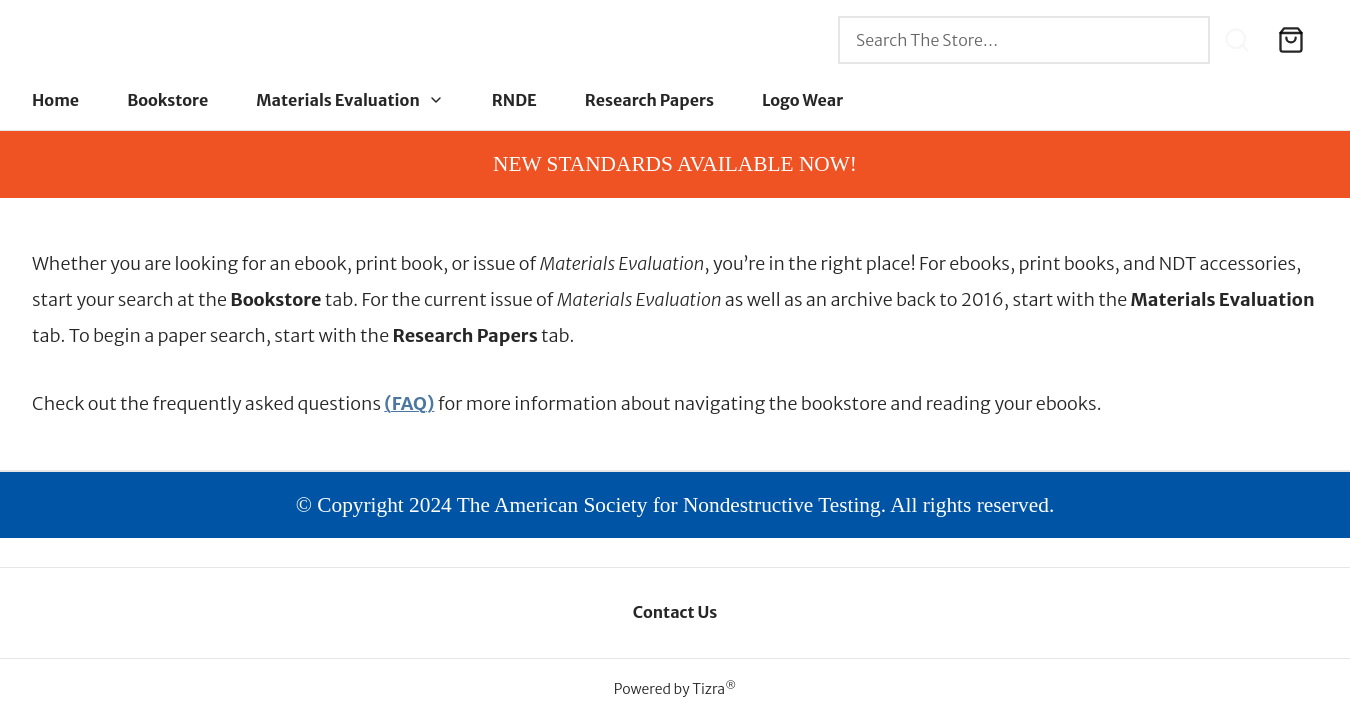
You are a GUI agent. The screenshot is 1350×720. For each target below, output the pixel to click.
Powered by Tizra (675, 689)
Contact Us (675, 612)
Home (55, 100)
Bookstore (167, 100)
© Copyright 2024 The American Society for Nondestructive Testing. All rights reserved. (675, 505)
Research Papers (649, 100)
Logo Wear (802, 100)
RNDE (514, 100)
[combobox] (1024, 40)
